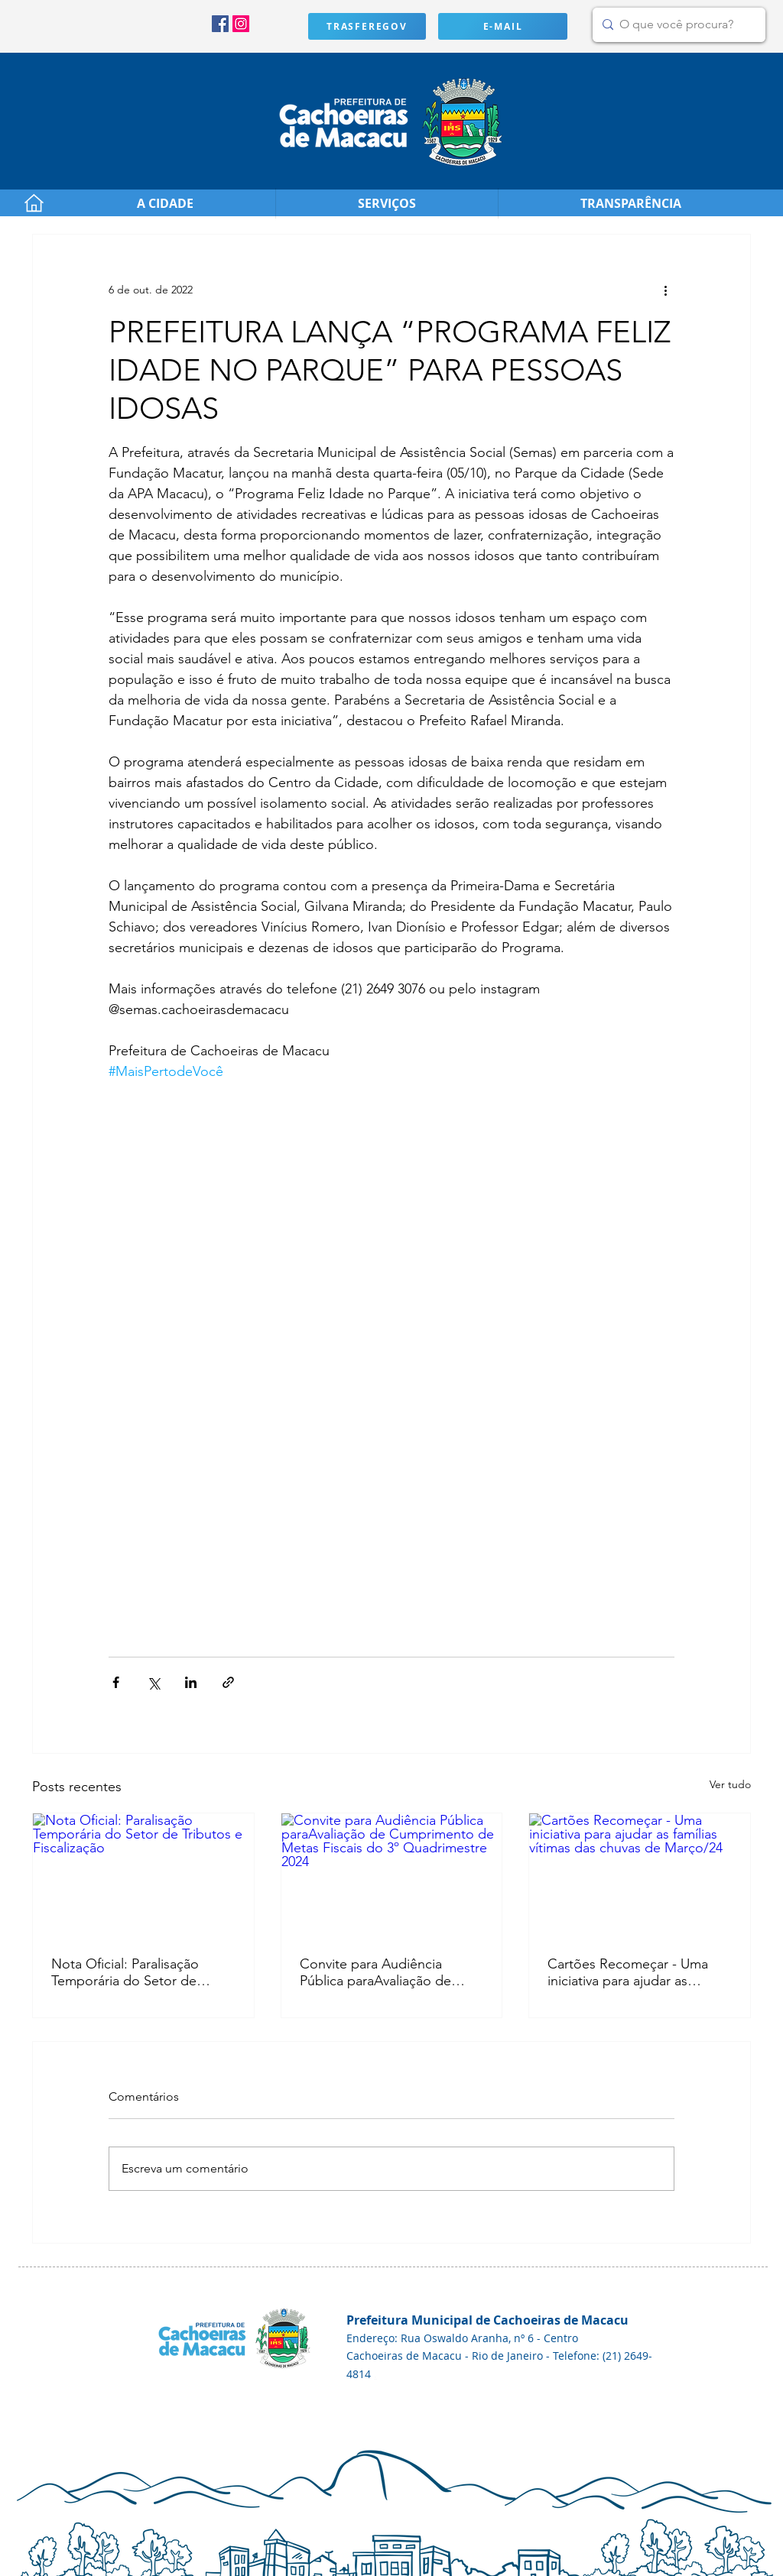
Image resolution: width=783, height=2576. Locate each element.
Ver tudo (730, 1784)
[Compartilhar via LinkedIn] (191, 1682)
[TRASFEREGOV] (367, 26)
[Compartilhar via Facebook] (116, 1682)
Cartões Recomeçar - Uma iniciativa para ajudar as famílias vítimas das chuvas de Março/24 (637, 1972)
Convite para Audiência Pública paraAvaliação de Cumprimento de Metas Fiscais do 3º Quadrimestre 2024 (382, 1972)
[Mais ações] (665, 289)
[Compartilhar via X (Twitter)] (153, 1682)
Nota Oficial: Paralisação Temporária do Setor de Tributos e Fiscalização (125, 1972)
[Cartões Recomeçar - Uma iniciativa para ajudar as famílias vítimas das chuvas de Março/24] (639, 1875)
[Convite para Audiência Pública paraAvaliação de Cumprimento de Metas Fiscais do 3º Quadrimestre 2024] (391, 1875)
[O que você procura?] (676, 25)
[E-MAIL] (502, 26)
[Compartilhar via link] (228, 1682)
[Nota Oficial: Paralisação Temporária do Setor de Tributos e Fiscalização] (143, 1875)
